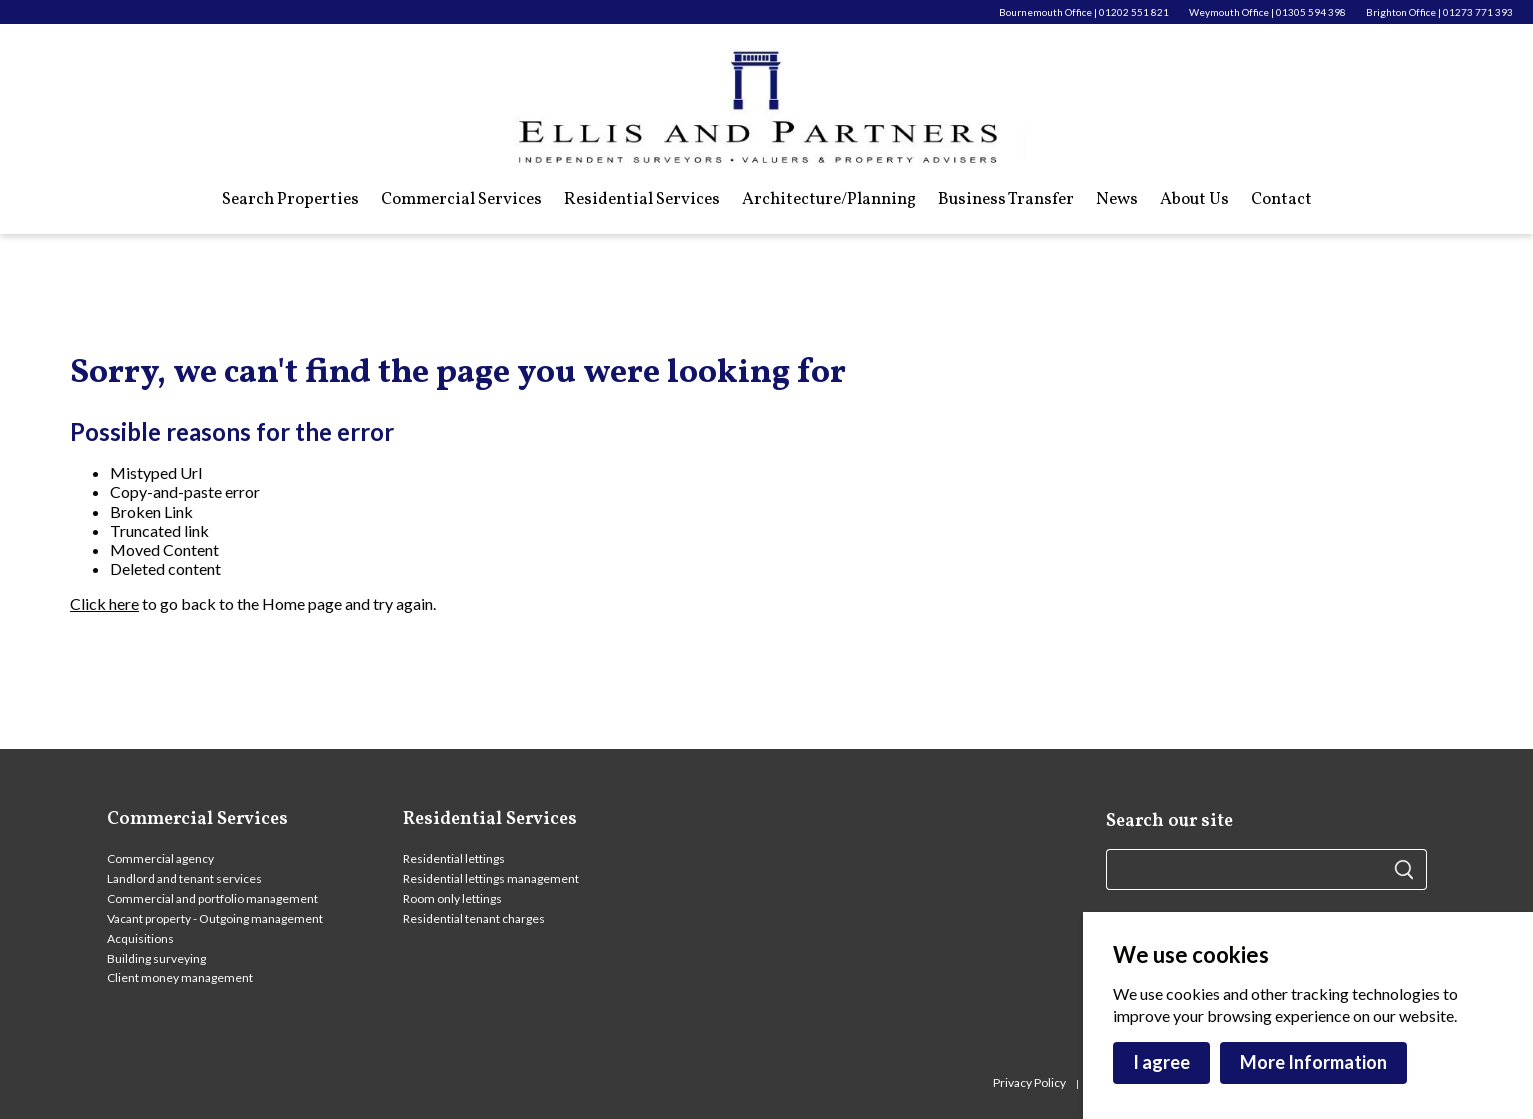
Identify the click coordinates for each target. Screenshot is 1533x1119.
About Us (1194, 200)
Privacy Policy (1030, 1083)
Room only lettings (452, 898)
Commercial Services (461, 200)
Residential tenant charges (474, 918)
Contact (1281, 200)
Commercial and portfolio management (212, 898)
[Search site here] (1250, 869)
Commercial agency (160, 858)
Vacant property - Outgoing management (215, 918)
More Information (1313, 1062)
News (1117, 200)
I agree (1161, 1062)
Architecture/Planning (829, 200)
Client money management (180, 977)
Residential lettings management (491, 878)
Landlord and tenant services (184, 878)
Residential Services (642, 200)
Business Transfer (1006, 200)
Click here (104, 603)
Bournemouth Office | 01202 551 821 (1084, 12)
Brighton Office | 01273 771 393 (1439, 12)
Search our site (1169, 822)
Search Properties (290, 200)
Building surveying (156, 958)
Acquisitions (140, 938)
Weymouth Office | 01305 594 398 (1267, 12)
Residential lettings (454, 858)
